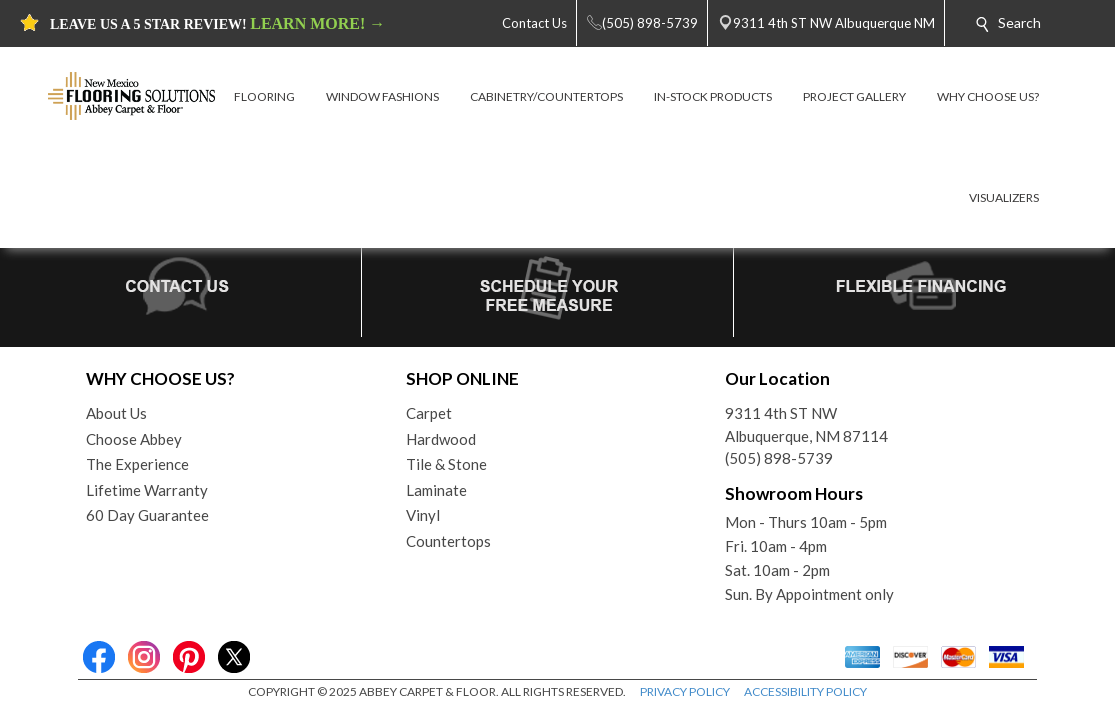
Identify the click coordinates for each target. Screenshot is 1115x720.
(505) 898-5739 (779, 458)
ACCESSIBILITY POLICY (805, 691)
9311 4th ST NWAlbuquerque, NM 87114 (806, 424)
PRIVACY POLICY (685, 691)
